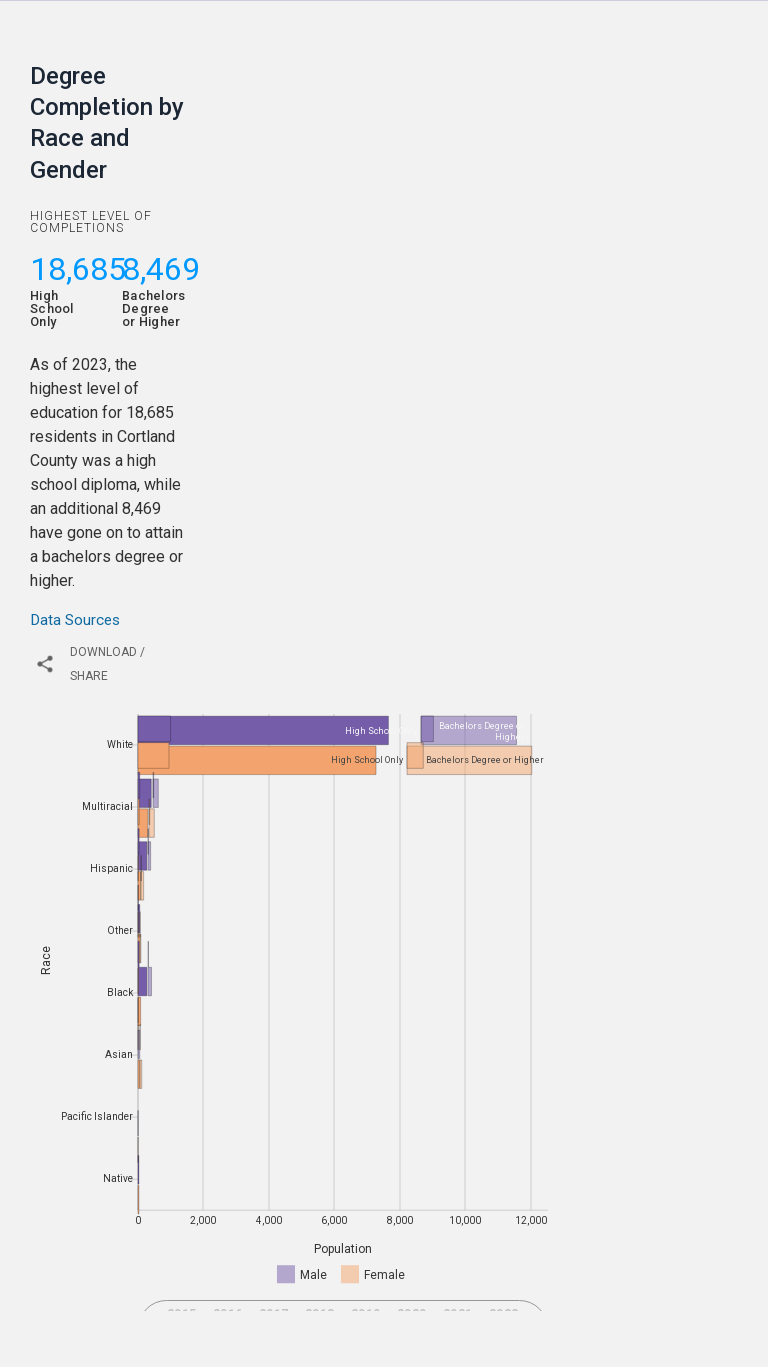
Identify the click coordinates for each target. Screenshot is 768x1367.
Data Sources (75, 620)
